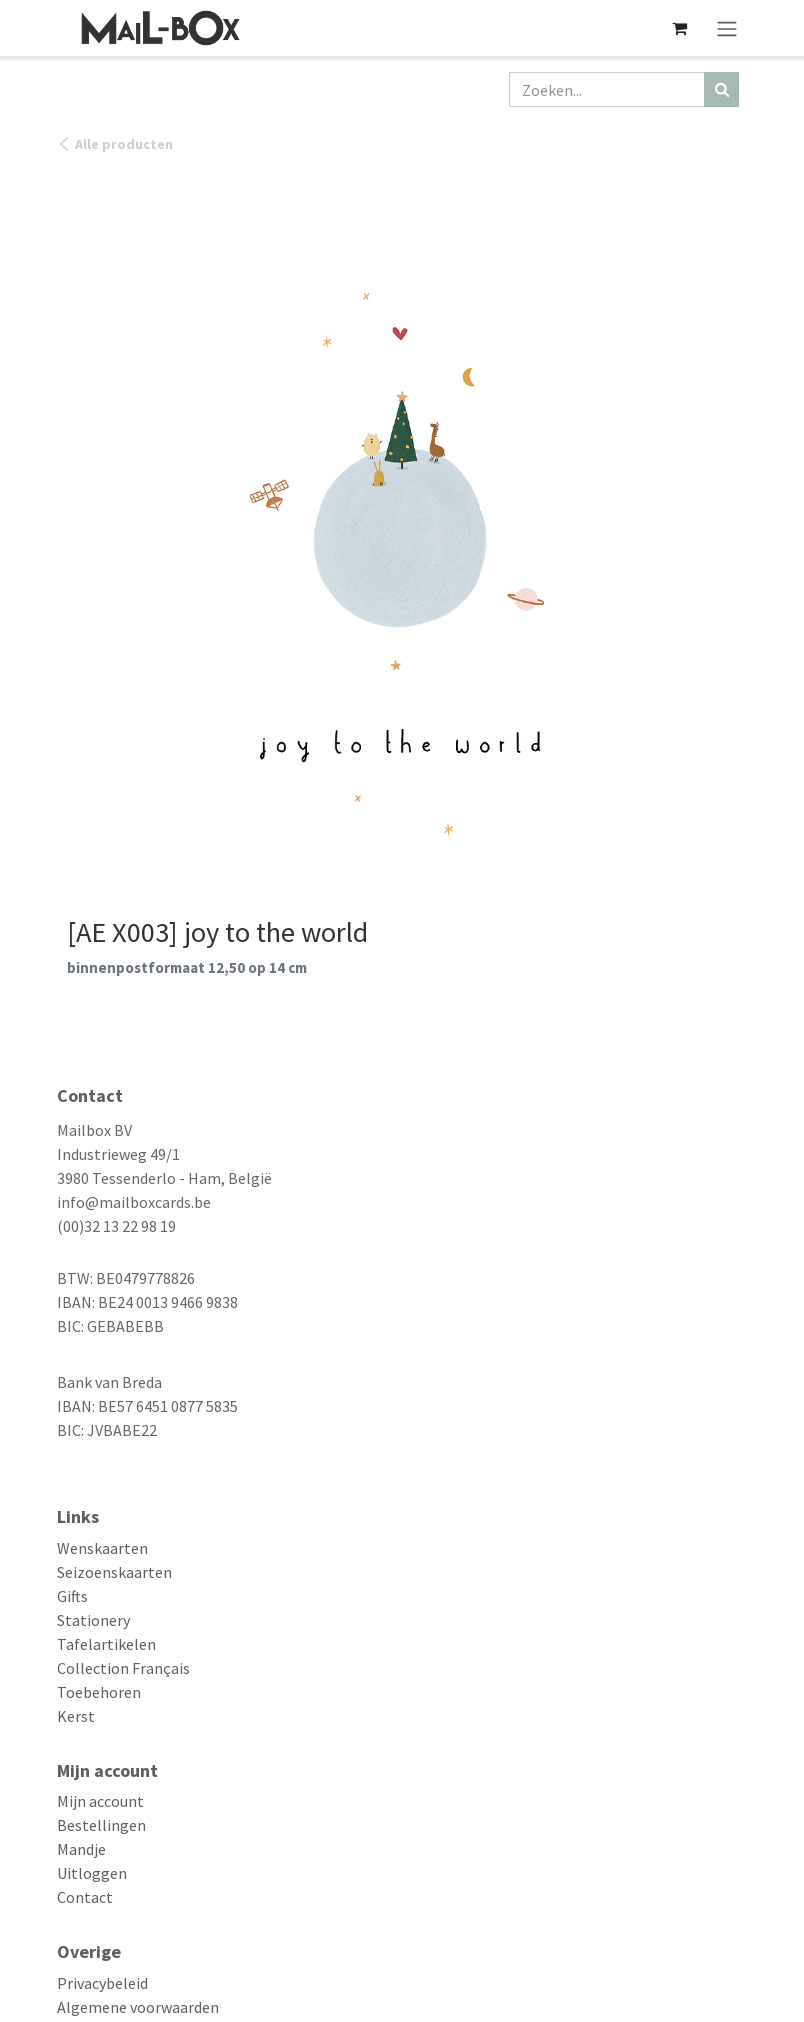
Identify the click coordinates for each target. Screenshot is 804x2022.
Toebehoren (99, 1692)
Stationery (93, 1620)
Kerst (76, 1716)
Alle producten (115, 144)
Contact (85, 1897)
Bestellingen (101, 1825)
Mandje (81, 1849)
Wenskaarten (102, 1548)
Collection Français (123, 1668)
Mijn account (100, 1801)
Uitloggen (92, 1873)
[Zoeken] (721, 89)
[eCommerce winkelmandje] (679, 28)
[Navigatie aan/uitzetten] (727, 28)
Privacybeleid (102, 1983)
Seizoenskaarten (114, 1572)
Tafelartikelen (106, 1644)
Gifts (72, 1596)
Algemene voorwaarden (138, 2007)
